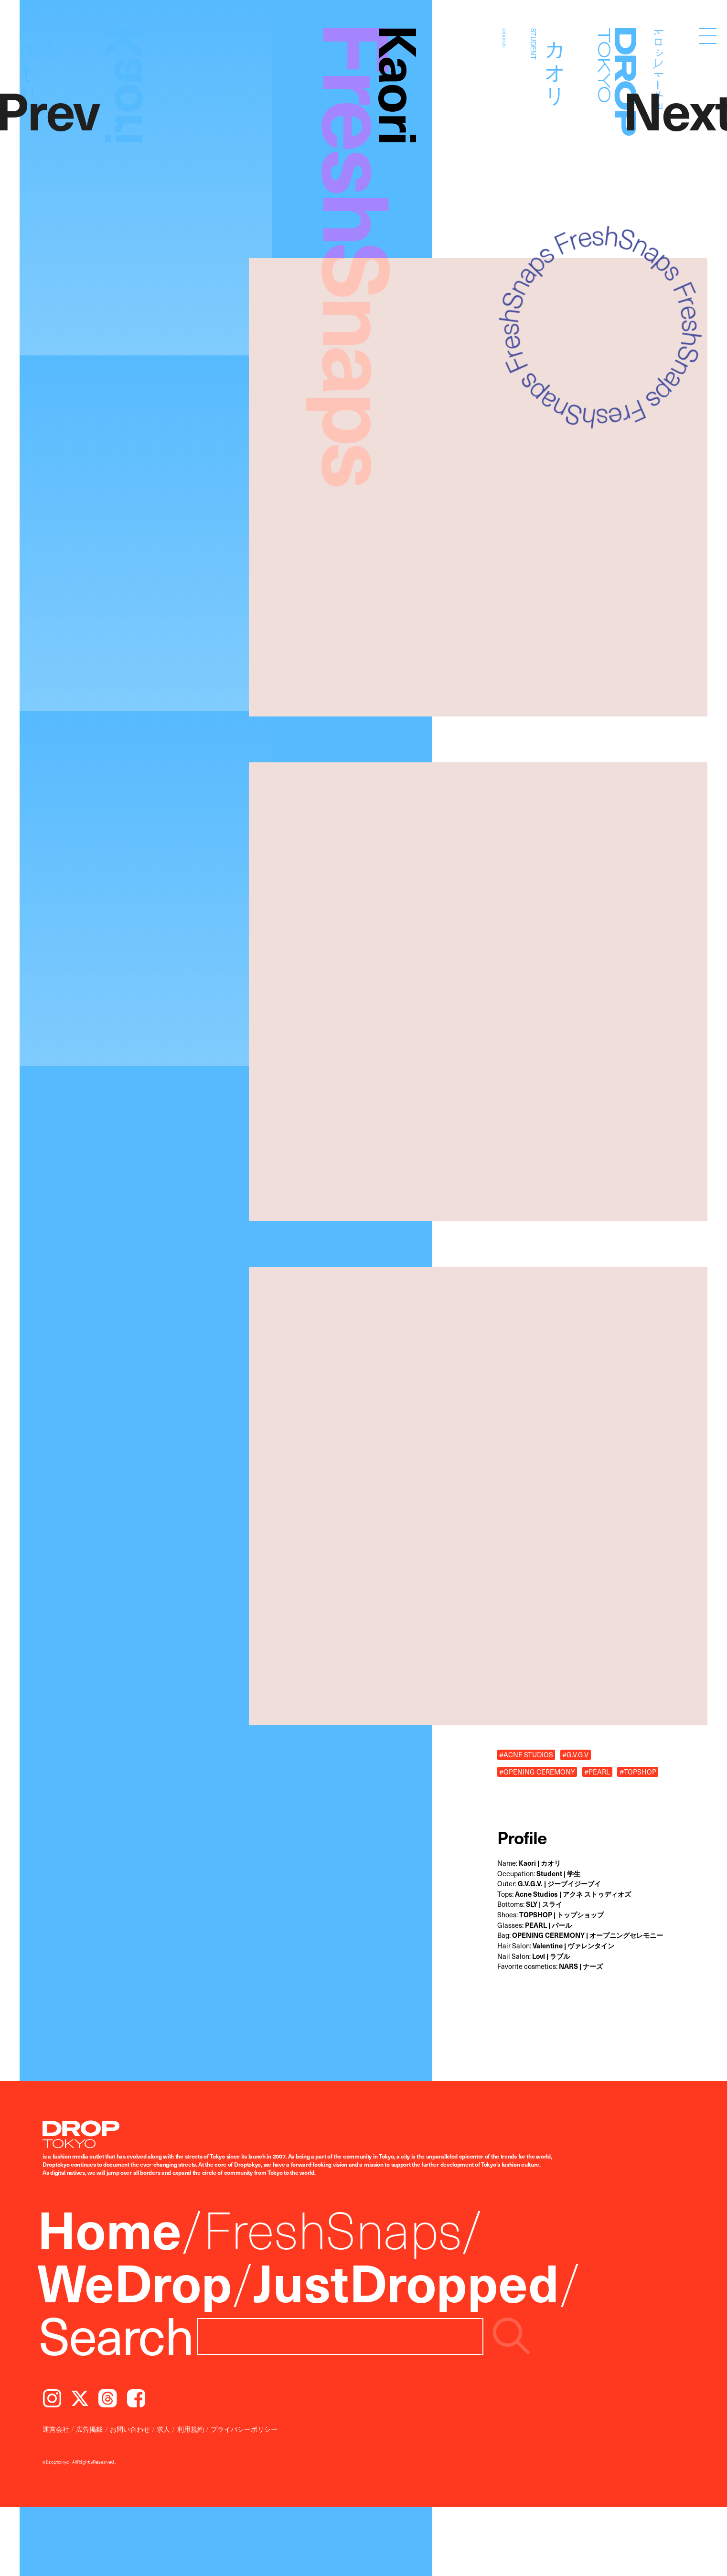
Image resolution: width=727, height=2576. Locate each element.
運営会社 (56, 2429)
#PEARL (597, 1771)
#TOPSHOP (638, 1771)
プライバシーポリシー (244, 2429)
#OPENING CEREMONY (537, 1771)
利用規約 (190, 2429)
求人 (163, 2429)
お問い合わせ (130, 2429)
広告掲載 (89, 2429)
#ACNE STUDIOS (526, 1754)
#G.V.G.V (575, 1754)
